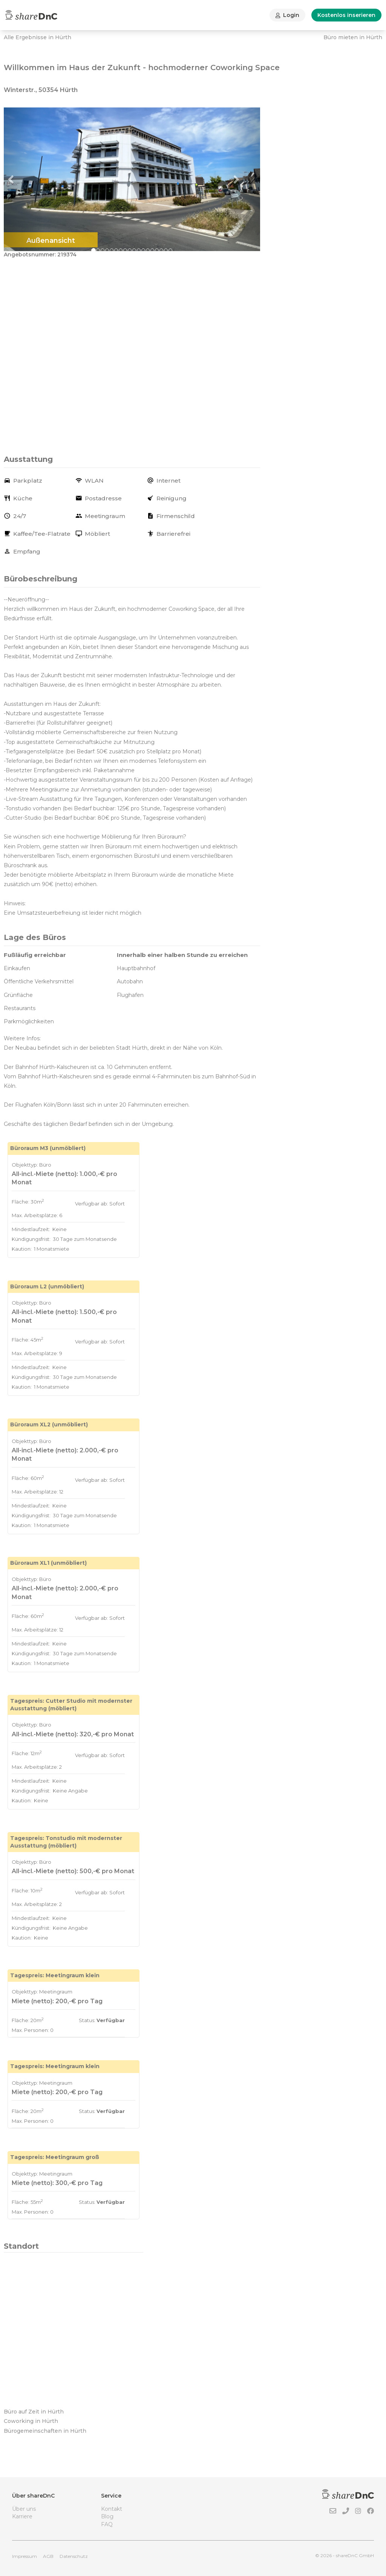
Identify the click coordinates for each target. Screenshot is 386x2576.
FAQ (107, 2524)
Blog (107, 2516)
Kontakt (111, 2508)
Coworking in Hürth (31, 2421)
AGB (48, 2556)
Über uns (24, 2508)
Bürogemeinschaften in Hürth (45, 2430)
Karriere (22, 2516)
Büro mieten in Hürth (352, 37)
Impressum (24, 2556)
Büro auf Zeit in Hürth (34, 2411)
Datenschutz (74, 2556)
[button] (23, 179)
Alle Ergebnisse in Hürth (37, 37)
